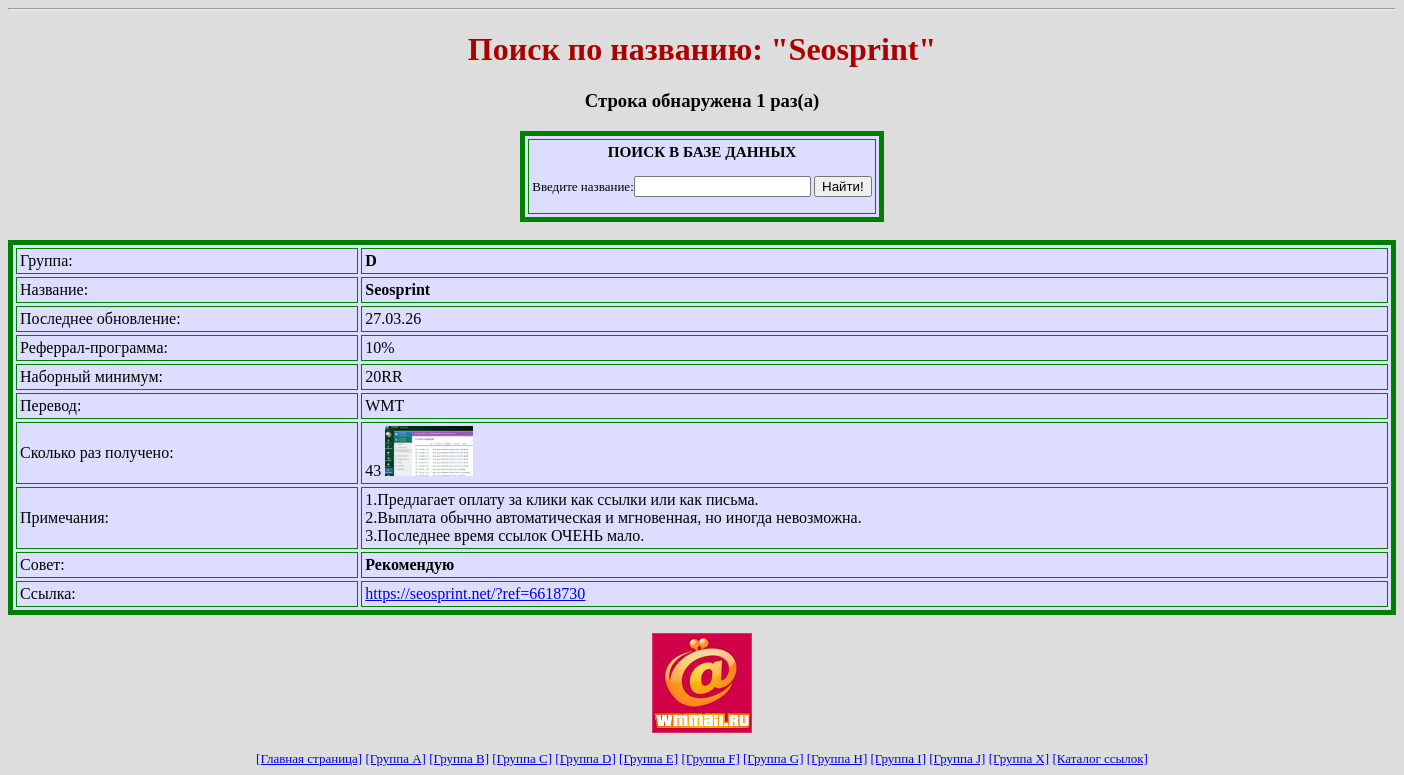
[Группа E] (648, 758)
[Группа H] (837, 758)
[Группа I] (898, 758)
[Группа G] (773, 758)
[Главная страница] (309, 758)
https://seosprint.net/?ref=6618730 (475, 593)
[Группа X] (1019, 758)
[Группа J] (957, 758)
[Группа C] (522, 758)
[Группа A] (395, 758)
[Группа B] (459, 758)
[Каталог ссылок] (1099, 758)
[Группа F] (710, 758)
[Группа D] (585, 758)
